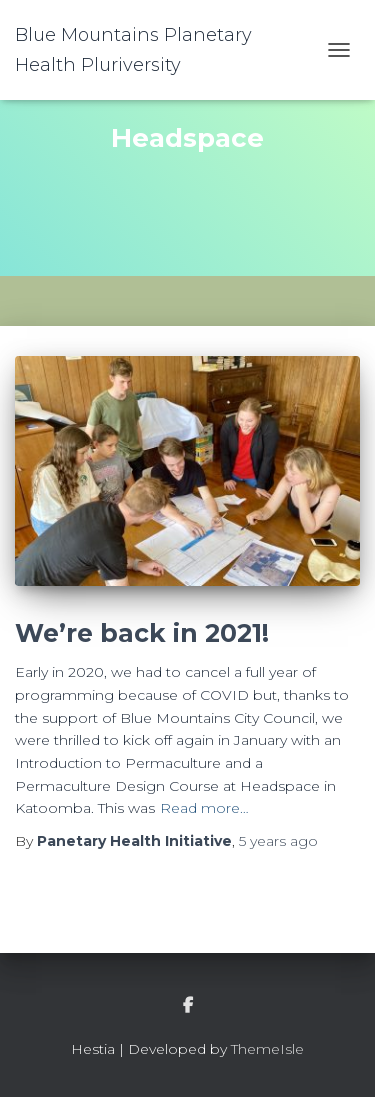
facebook (188, 1006)
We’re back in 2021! (142, 633)
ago (278, 841)
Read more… (204, 808)
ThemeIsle (267, 1049)
